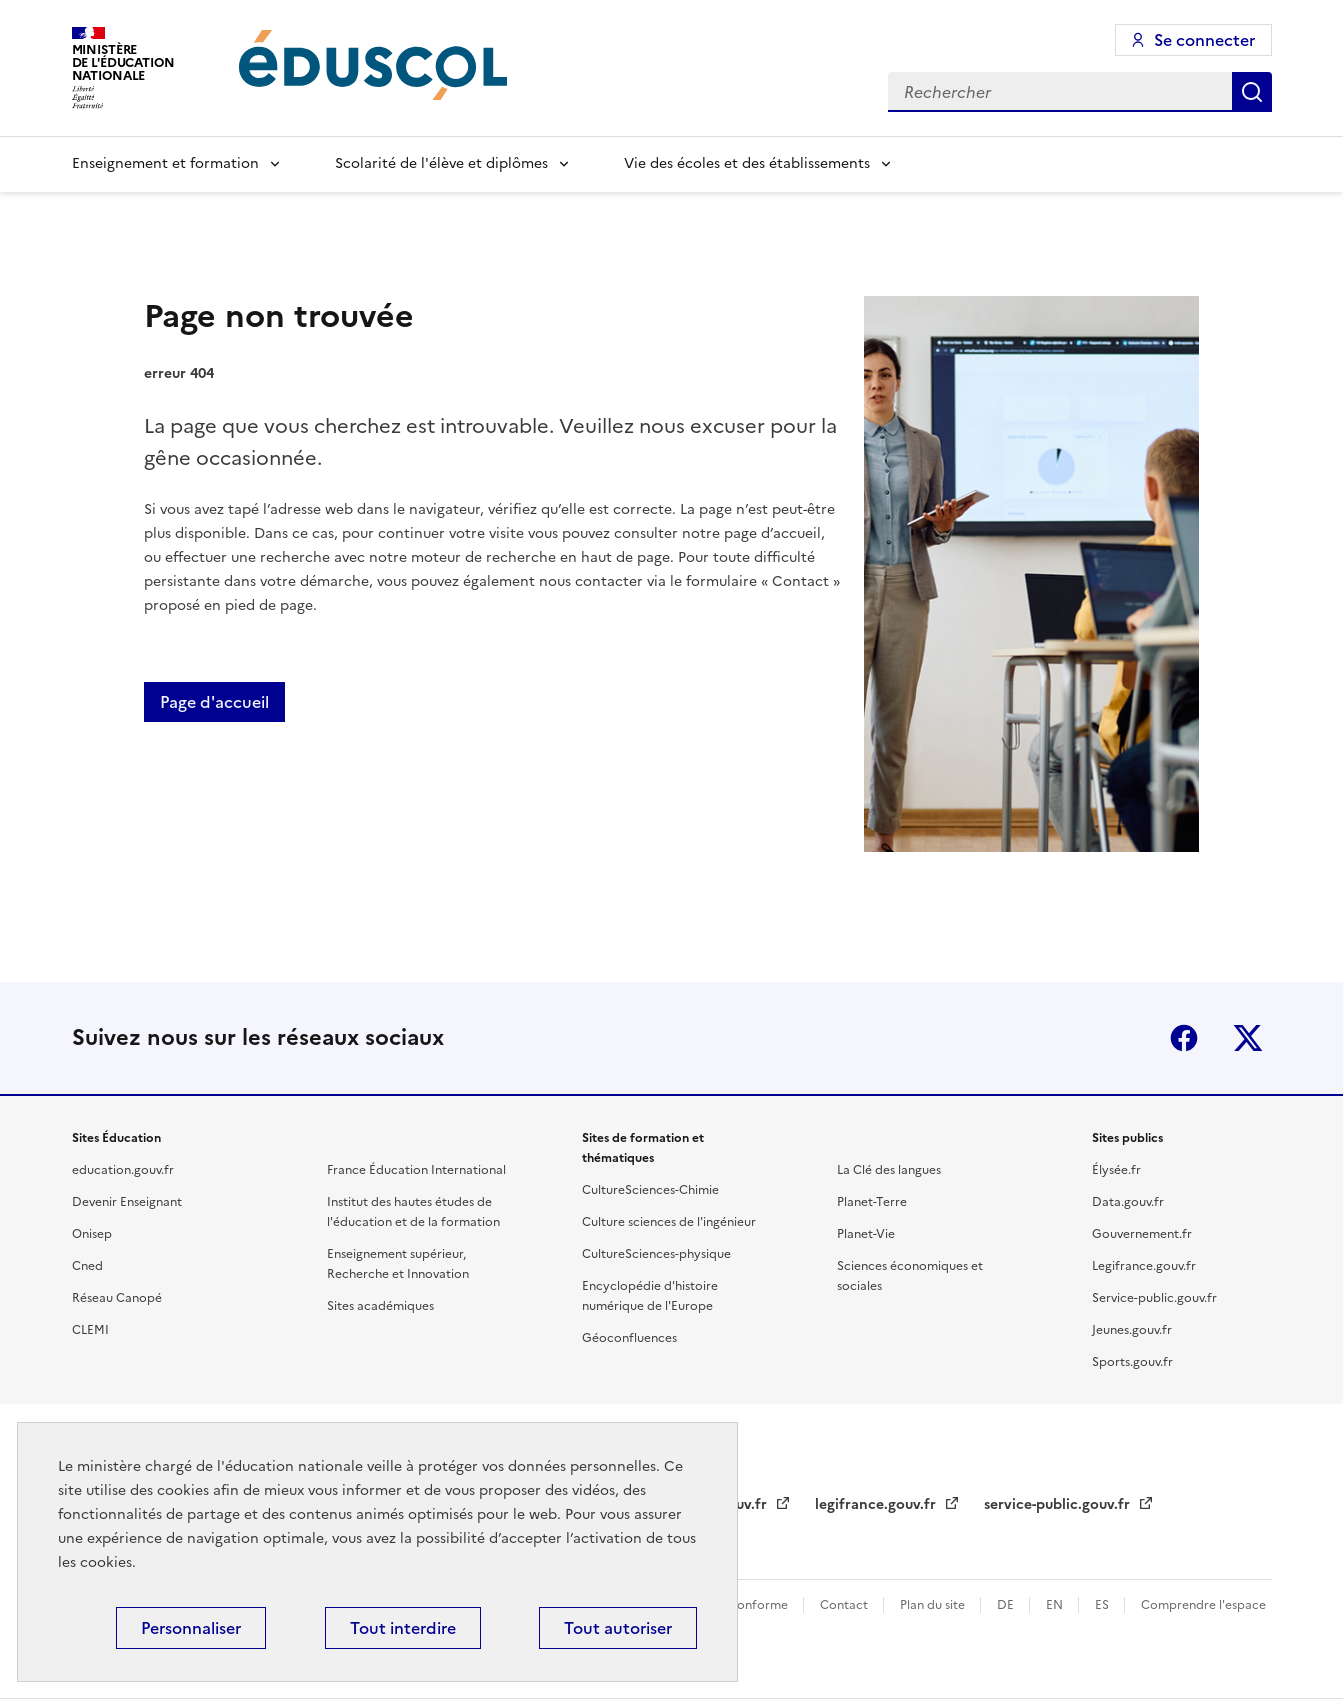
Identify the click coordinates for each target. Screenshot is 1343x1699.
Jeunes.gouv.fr (1132, 1330)
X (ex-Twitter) (1248, 1038)
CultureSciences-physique (656, 1254)
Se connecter (1204, 40)
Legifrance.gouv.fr (1144, 1266)
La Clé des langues (889, 1170)
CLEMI (90, 1330)
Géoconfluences (629, 1338)
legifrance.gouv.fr (877, 1504)
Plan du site (934, 1605)
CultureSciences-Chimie (650, 1190)
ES (1103, 1605)
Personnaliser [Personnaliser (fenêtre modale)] (191, 1628)
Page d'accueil (214, 702)
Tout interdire (403, 1628)
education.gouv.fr (123, 1170)
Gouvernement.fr (1142, 1234)
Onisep (92, 1234)
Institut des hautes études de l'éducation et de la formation (413, 1212)
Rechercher (1252, 92)
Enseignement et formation (165, 163)
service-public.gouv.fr (1059, 1504)
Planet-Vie (866, 1234)
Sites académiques (380, 1306)
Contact (845, 1605)
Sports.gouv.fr (1132, 1362)
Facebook (1184, 1038)
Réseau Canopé (117, 1298)
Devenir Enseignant (127, 1202)
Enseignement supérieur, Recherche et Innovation (398, 1264)
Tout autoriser (618, 1628)
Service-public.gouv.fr (1154, 1298)
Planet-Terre (872, 1202)
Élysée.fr (1116, 1170)
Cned (87, 1266)
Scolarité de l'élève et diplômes (441, 163)
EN (1056, 1605)
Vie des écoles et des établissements (747, 163)
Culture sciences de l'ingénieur (669, 1222)
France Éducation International (416, 1170)
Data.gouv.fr (1128, 1202)
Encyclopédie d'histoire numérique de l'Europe (650, 1296)
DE (1007, 1605)
